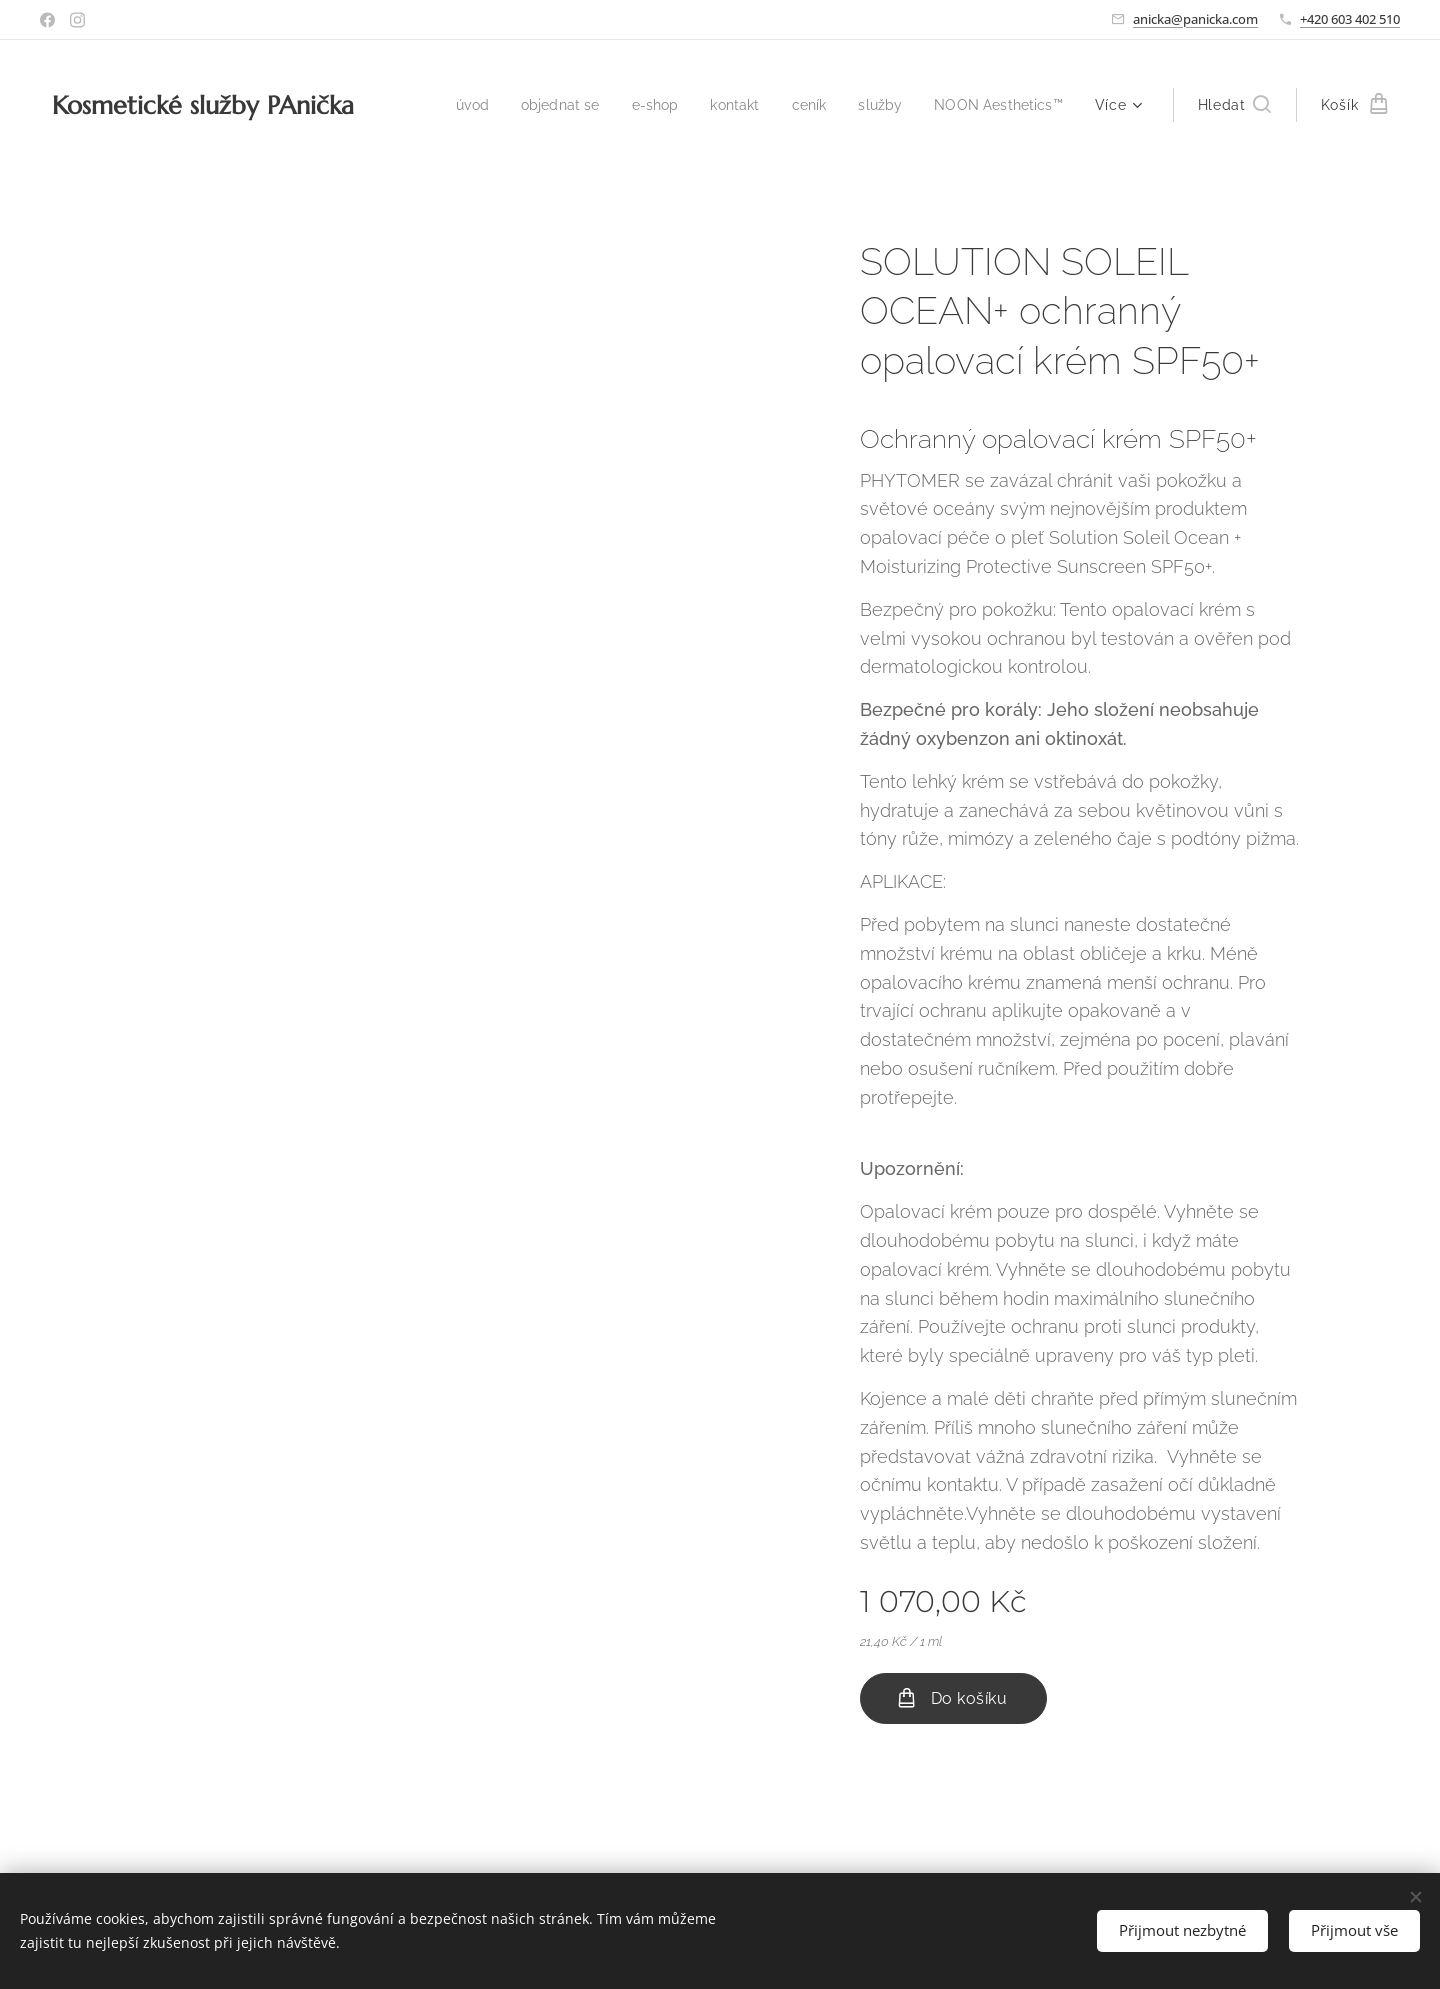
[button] (1234, 105)
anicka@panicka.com (1195, 19)
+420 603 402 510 (1350, 19)
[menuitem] (449, 105)
